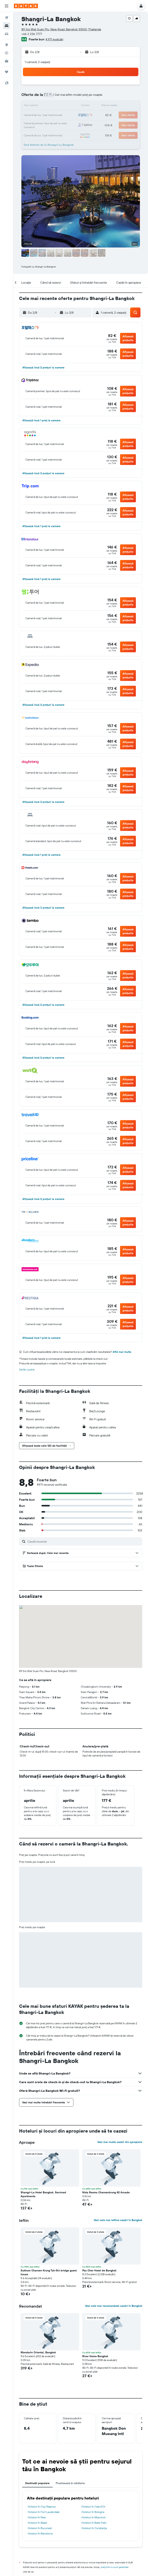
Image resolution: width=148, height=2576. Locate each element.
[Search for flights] (7, 18)
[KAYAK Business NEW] (7, 61)
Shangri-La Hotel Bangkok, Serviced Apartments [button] (43, 2194)
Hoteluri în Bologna (93, 2512)
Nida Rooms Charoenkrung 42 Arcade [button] (106, 2192)
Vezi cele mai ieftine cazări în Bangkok (118, 2220)
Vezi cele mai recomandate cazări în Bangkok (113, 2306)
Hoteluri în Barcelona (40, 2533)
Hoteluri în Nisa (37, 2517)
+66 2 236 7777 (31, 34)
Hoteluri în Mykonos (93, 2517)
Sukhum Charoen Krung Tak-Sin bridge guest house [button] (49, 2272)
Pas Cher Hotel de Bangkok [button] (99, 2270)
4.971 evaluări (54, 39)
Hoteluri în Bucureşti (40, 2528)
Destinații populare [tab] (37, 2483)
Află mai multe (122, 1352)
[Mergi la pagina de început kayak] (26, 6)
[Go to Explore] (7, 45)
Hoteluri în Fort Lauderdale (44, 2512)
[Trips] (7, 72)
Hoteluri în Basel (37, 2522)
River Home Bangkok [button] (95, 2356)
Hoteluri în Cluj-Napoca (42, 2506)
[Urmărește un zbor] (7, 53)
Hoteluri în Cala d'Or (93, 2506)
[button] (6, 6)
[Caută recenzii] (84, 1541)
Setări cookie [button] (27, 1369)
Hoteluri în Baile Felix (94, 2522)
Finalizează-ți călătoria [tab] (70, 2483)
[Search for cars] (7, 34)
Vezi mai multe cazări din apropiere (119, 2142)
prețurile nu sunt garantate (115, 2567)
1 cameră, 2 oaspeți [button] (37, 62)
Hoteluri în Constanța (94, 2528)
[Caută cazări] (7, 26)
